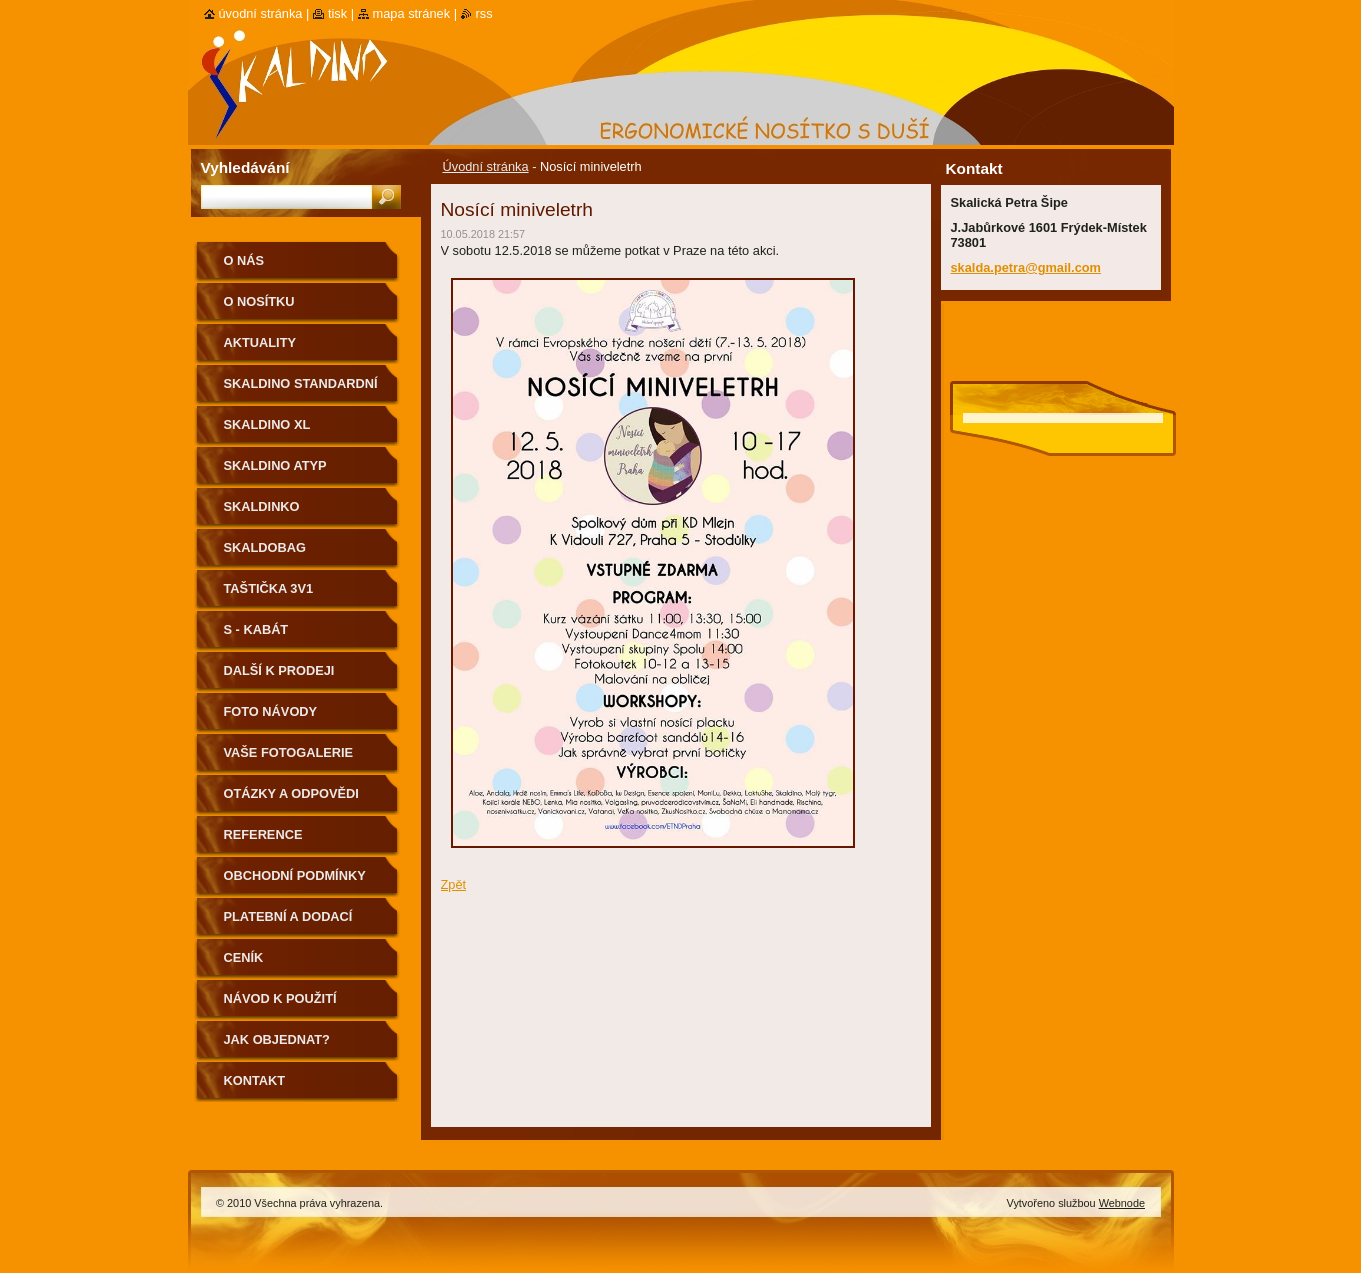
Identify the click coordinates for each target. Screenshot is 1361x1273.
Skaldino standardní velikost (301, 390)
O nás (244, 260)
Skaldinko (262, 506)
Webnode (1122, 1203)
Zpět (454, 884)
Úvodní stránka (486, 166)
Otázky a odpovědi (291, 793)
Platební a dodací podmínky (288, 923)
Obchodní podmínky (295, 875)
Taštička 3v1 (269, 588)
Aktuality (260, 342)
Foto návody (271, 711)
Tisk (337, 13)
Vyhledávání (245, 167)
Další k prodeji (279, 670)
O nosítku (259, 301)
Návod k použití (280, 998)
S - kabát (256, 629)
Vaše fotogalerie (289, 752)
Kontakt (255, 1080)
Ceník (244, 957)
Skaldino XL (267, 424)
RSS (484, 13)
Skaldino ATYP (275, 465)
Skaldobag (265, 547)
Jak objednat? (277, 1039)
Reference (263, 834)
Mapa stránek (412, 13)
